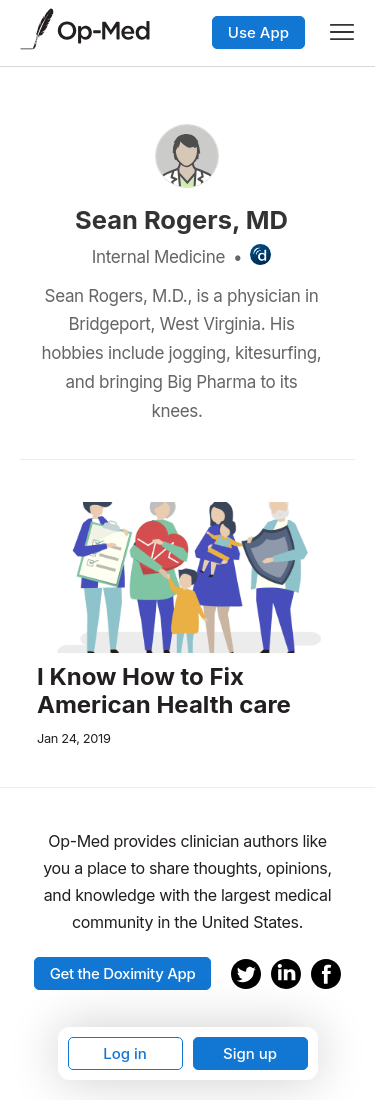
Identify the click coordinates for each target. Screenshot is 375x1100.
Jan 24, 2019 (74, 738)
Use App (258, 32)
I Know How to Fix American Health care (164, 691)
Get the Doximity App (123, 973)
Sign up (250, 1053)
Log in (125, 1053)
